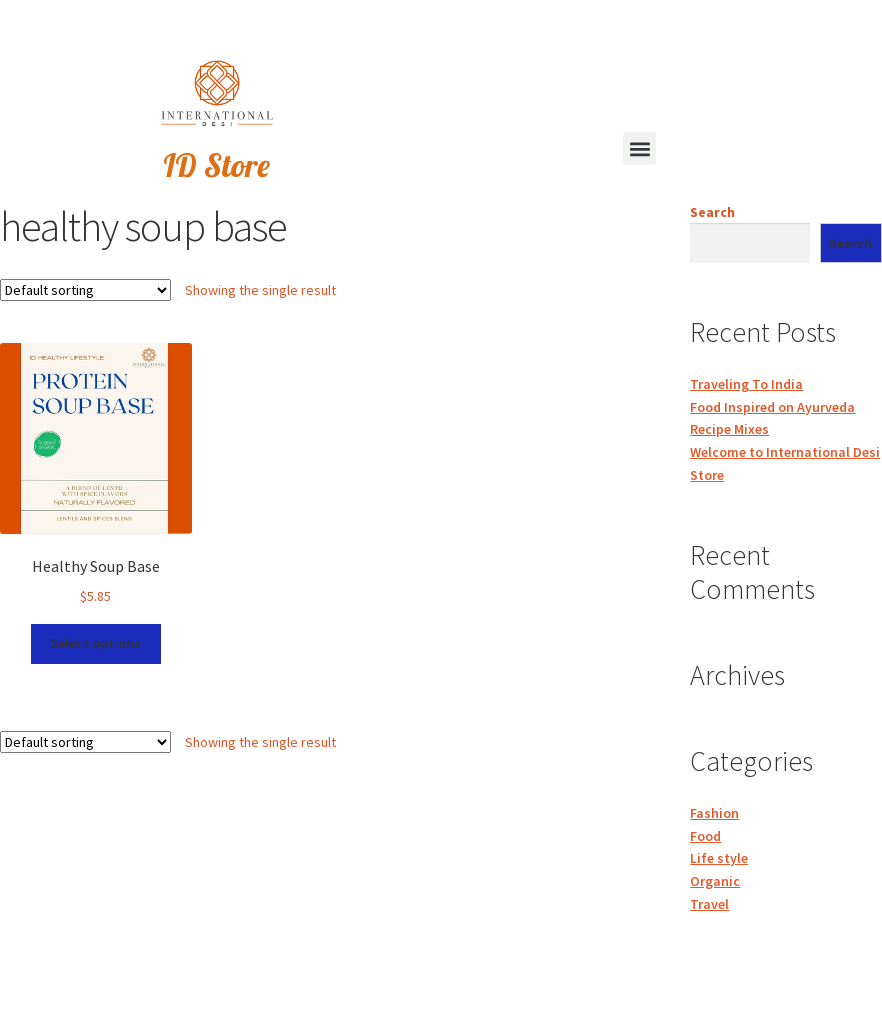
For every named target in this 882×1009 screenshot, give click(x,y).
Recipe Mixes (729, 429)
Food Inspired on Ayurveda (772, 407)
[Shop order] (85, 290)
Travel (709, 904)
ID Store (216, 165)
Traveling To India (746, 384)
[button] (639, 148)
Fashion (714, 813)
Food (705, 836)
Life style (719, 858)
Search (712, 212)
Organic (715, 881)
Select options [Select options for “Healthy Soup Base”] (95, 643)
